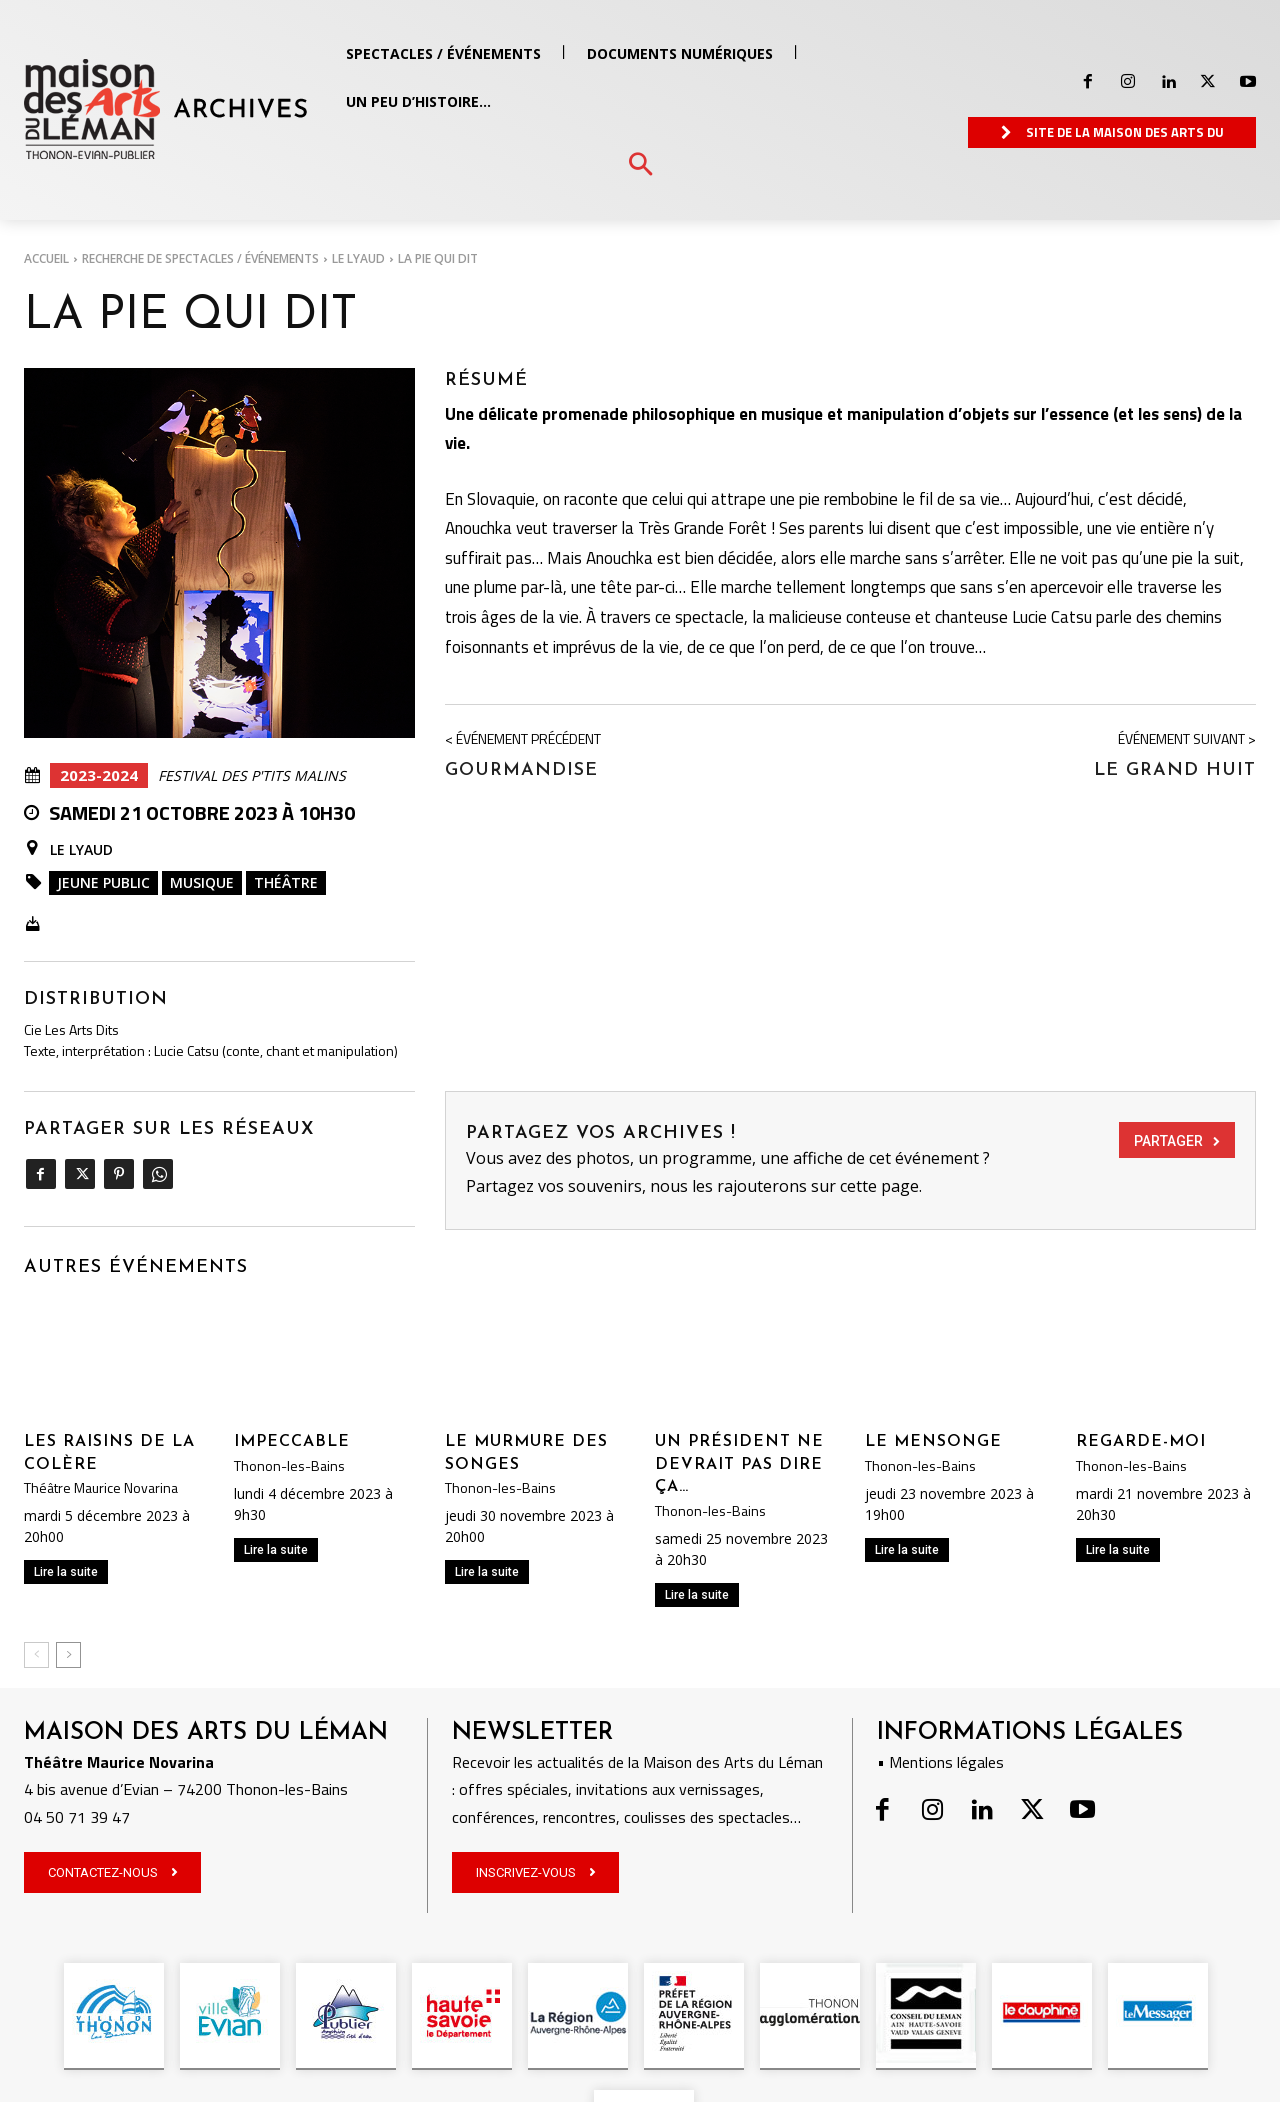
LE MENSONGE (933, 1442)
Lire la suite (66, 1572)
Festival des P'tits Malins (252, 776)
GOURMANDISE (521, 770)
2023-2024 (99, 775)
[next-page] (68, 1655)
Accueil (46, 258)
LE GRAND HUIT (1175, 770)
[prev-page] (36, 1655)
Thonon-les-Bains (289, 1466)
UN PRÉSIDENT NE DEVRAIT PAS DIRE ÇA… (739, 1464)
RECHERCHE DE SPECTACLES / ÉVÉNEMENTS (200, 258)
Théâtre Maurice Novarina (101, 1488)
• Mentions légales (940, 1762)
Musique (202, 882)
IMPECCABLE (292, 1442)
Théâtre (286, 882)
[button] (640, 165)
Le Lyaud (358, 258)
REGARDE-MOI (1141, 1442)
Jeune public (103, 882)
